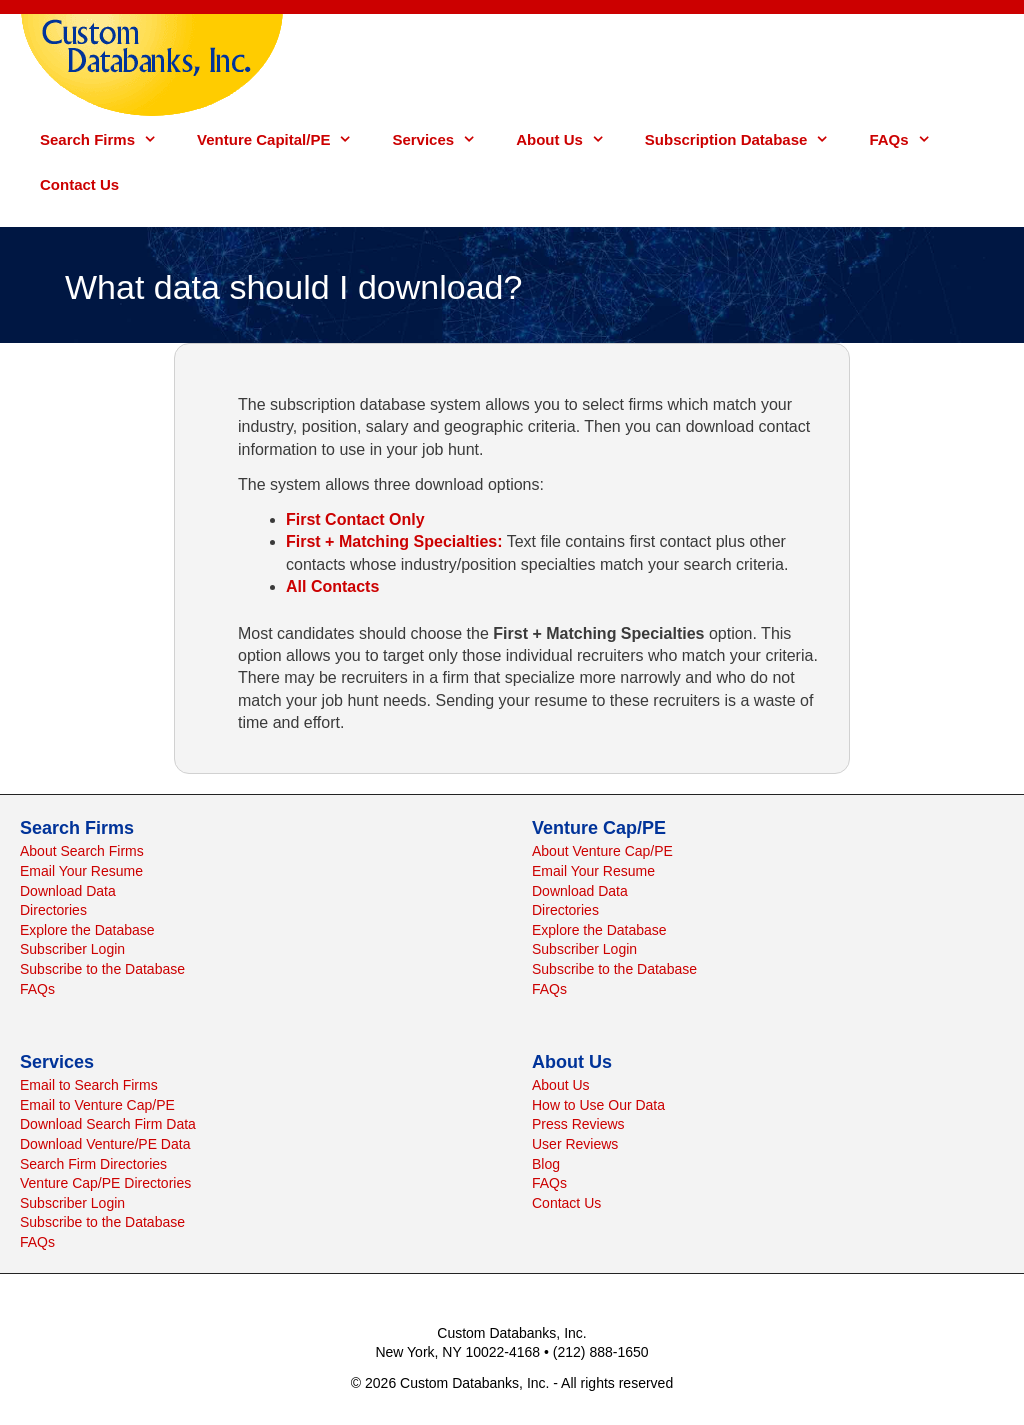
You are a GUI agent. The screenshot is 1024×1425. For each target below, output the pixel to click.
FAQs (909, 139)
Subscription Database (747, 139)
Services (444, 139)
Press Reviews (578, 1124)
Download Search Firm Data (108, 1124)
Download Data (68, 891)
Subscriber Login (72, 949)
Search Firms (108, 139)
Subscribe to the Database (102, 969)
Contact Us (79, 184)
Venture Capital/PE (284, 139)
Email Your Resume (81, 871)
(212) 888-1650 (601, 1352)
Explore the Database (87, 930)
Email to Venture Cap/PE (97, 1105)
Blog (546, 1164)
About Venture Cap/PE (602, 851)
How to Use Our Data (598, 1105)
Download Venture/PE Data (105, 1144)
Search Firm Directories (93, 1164)
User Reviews (575, 1144)
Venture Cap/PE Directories (105, 1183)
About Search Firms (82, 851)
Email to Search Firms (89, 1085)
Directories (53, 910)
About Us (570, 139)
